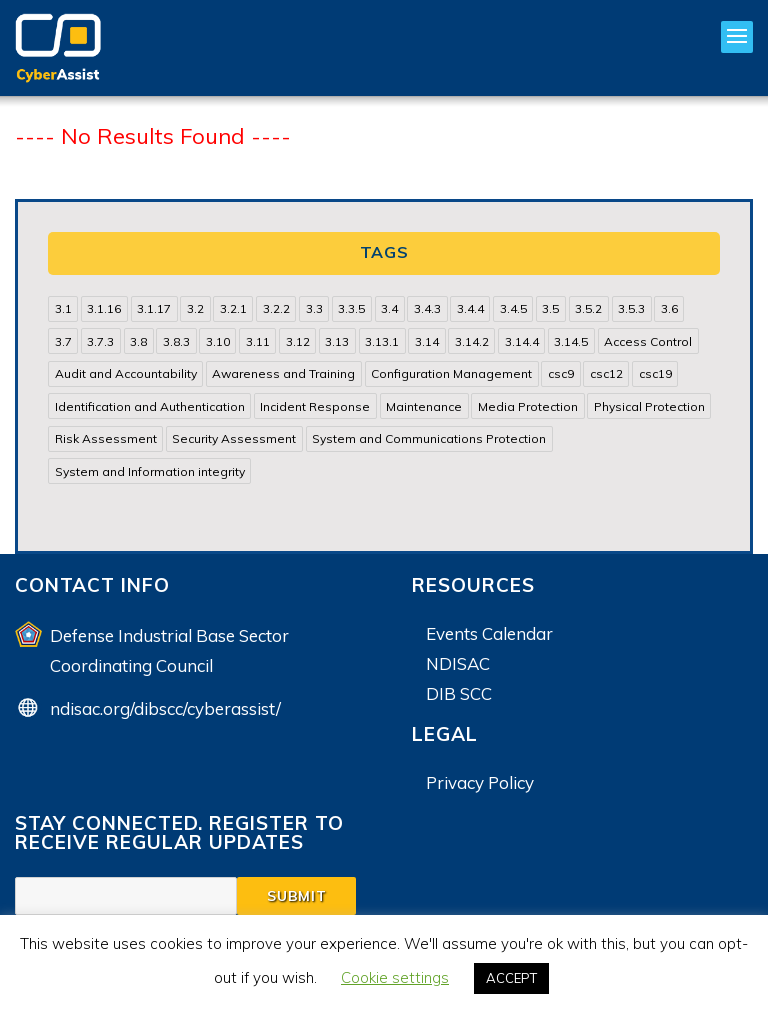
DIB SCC (459, 693)
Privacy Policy (480, 782)
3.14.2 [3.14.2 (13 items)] (472, 341)
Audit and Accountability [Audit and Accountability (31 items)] (126, 373)
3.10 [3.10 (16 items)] (218, 341)
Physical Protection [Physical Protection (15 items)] (649, 406)
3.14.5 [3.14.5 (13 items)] (571, 341)
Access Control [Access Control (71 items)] (648, 341)
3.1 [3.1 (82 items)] (63, 308)
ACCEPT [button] (511, 978)
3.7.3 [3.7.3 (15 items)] (100, 341)
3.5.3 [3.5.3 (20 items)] (631, 308)
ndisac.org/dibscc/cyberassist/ (165, 708)
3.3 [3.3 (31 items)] (314, 308)
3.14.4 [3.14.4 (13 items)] (522, 341)
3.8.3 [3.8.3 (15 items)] (176, 341)
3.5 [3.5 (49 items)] (550, 308)
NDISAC (458, 663)
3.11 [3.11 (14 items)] (258, 341)
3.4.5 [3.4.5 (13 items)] (513, 308)
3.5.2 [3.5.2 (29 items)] (588, 308)
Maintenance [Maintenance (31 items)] (424, 406)
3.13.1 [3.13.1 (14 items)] (382, 341)
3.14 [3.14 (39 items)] (427, 341)
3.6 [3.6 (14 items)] (669, 308)
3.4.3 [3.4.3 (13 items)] (427, 308)
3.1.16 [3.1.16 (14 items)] (104, 308)
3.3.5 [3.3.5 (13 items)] (351, 308)
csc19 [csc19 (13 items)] (655, 373)
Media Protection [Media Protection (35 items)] (528, 406)
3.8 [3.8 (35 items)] (138, 341)
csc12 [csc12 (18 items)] (606, 373)
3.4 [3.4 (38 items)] (389, 308)
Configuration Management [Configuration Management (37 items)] (451, 373)
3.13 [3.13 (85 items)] (337, 341)
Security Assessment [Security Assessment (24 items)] (234, 438)
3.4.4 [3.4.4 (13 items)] (470, 308)
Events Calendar (489, 633)
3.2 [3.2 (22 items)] (195, 308)
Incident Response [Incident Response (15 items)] (315, 406)
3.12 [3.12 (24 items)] (298, 341)
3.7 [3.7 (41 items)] (63, 341)
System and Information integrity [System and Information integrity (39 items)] (150, 471)
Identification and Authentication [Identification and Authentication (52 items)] (150, 406)
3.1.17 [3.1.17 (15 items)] (154, 308)
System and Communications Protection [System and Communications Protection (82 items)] (429, 438)
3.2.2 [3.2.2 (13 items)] (276, 308)
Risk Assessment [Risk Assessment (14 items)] (106, 438)
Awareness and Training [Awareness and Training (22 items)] (283, 373)
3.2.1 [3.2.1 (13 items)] (233, 308)
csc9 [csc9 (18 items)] (561, 373)
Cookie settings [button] (395, 977)
